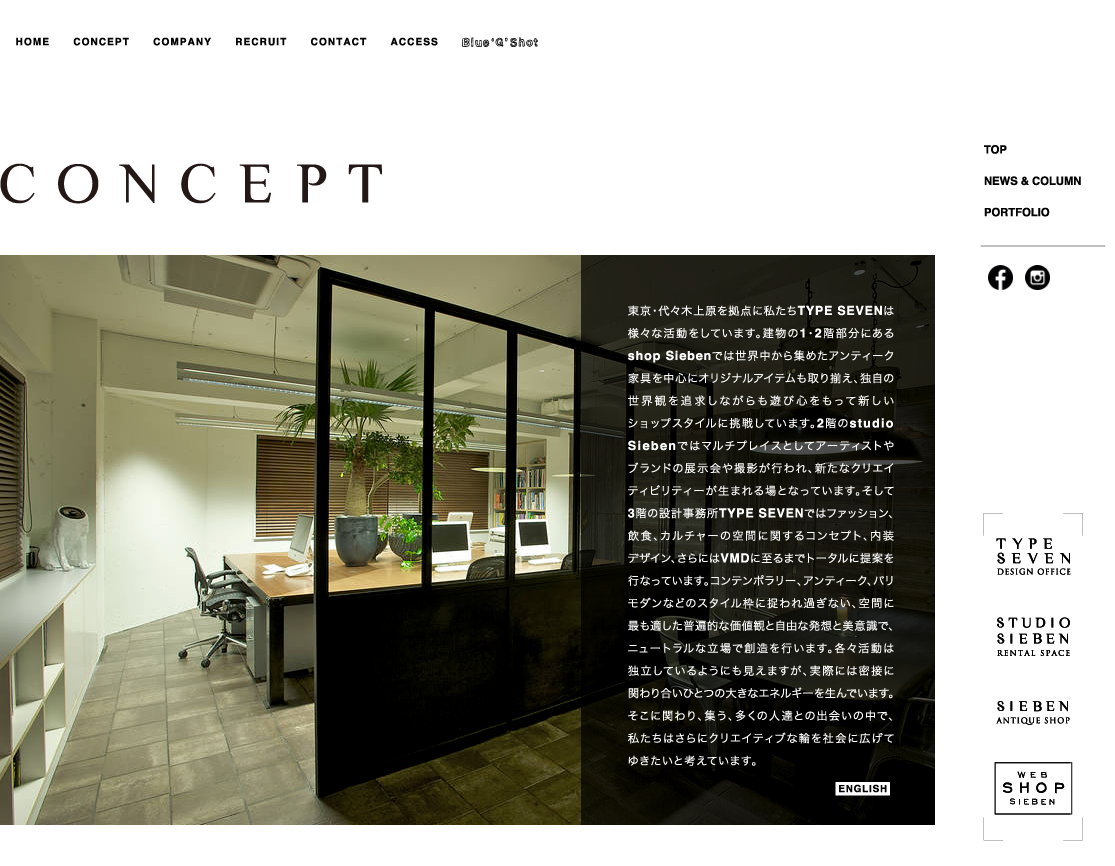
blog (502, 42)
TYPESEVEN (1032, 560)
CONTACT (337, 42)
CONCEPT (102, 42)
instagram (1037, 277)
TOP (1047, 152)
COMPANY (185, 42)
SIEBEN (1032, 710)
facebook (1000, 277)
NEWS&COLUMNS (1047, 182)
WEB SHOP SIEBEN (1032, 785)
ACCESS (415, 42)
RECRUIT (262, 42)
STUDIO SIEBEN (1032, 635)
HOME (35, 42)
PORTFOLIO (1047, 212)
